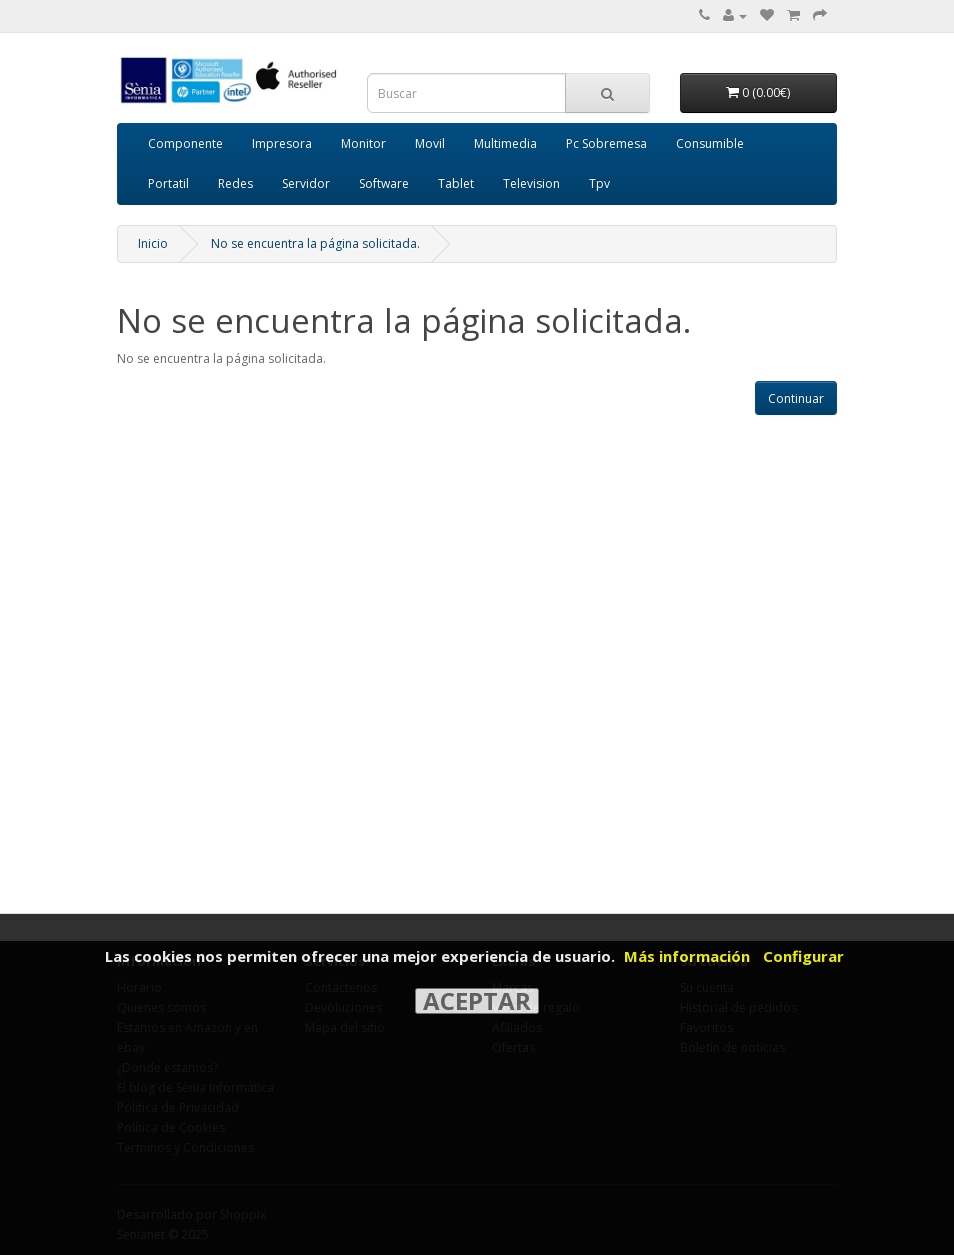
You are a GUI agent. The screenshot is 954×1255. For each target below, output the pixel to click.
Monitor (363, 143)
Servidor (306, 183)
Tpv (599, 183)
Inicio (153, 243)
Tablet (456, 183)
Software (384, 183)
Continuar (796, 398)
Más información (687, 956)
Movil (430, 143)
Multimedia (505, 143)
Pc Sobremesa (606, 143)
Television (531, 183)
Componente (185, 143)
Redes (235, 183)
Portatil (168, 183)
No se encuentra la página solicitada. (315, 243)
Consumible (710, 143)
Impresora (282, 143)
